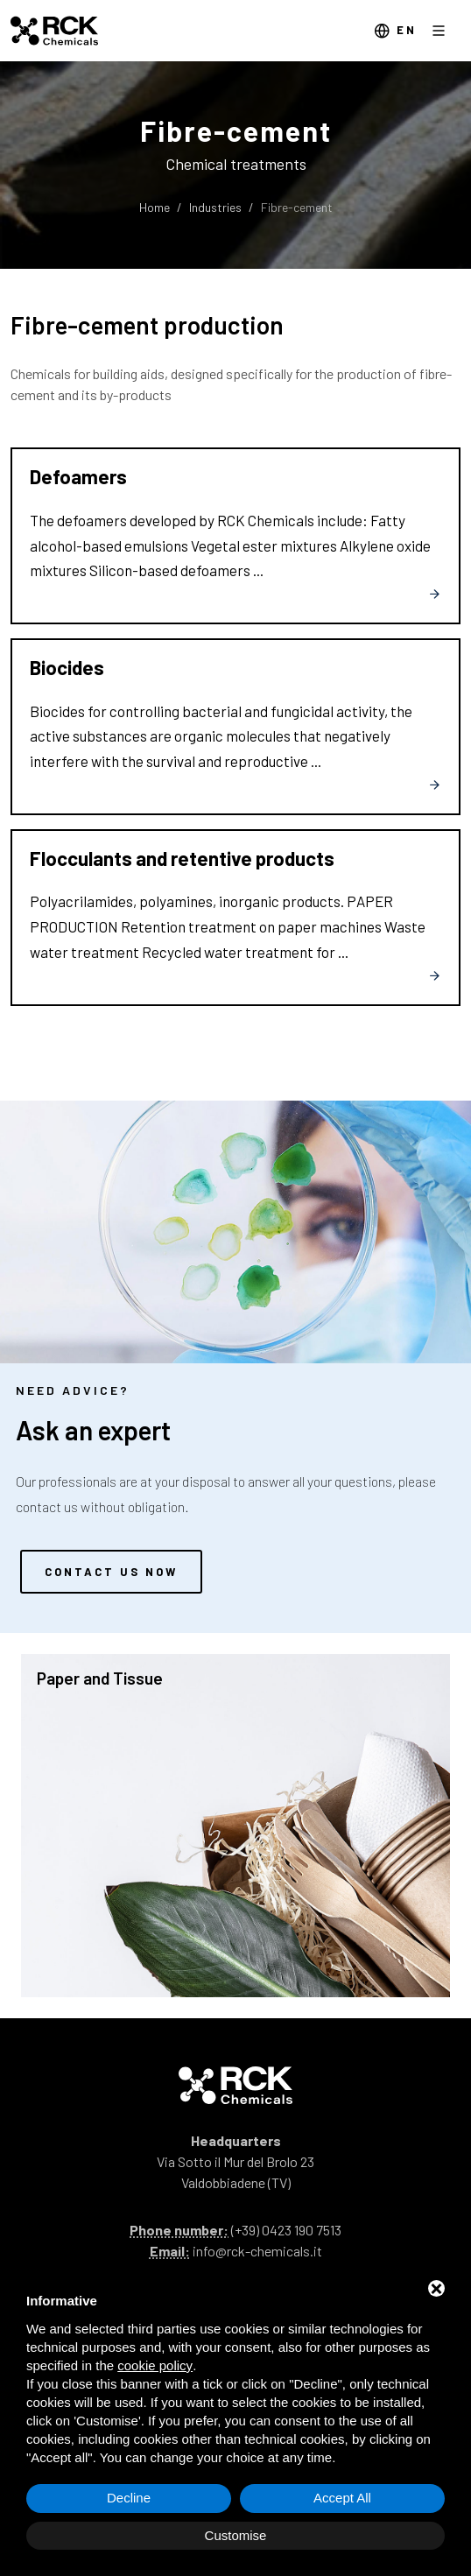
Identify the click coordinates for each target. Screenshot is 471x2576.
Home (154, 207)
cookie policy (155, 2365)
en (395, 31)
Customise (236, 2535)
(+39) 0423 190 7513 (286, 2229)
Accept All (342, 2497)
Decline (129, 2497)
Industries (215, 207)
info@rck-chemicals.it (257, 2250)
